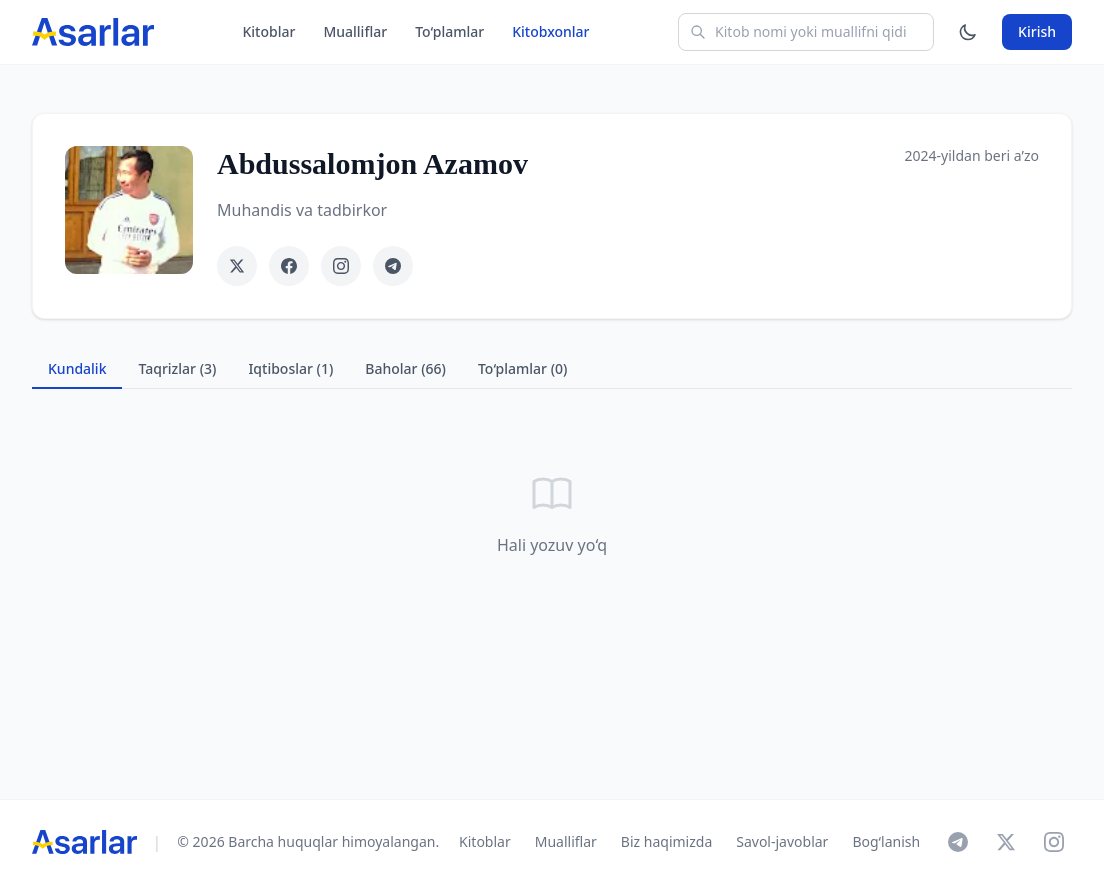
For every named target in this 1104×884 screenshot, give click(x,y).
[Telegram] (958, 842)
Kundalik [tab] (77, 368)
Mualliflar (355, 31)
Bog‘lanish (886, 841)
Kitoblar (268, 31)
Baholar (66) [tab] (405, 368)
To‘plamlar (449, 31)
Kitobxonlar (550, 31)
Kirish (1037, 31)
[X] (1006, 842)
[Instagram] (1054, 842)
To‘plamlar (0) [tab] (522, 368)
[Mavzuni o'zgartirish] (968, 32)
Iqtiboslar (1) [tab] (290, 368)
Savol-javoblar (782, 841)
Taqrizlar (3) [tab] (177, 368)
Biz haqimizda (666, 841)
